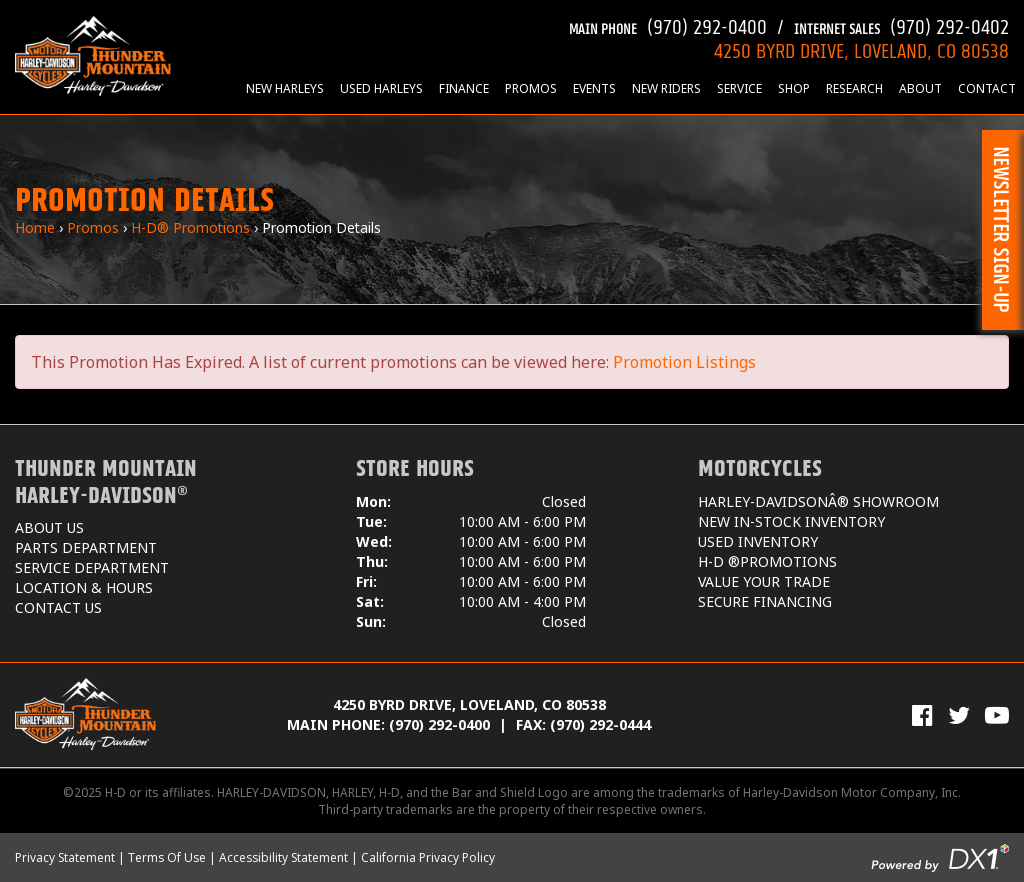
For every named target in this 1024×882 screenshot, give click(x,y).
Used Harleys (381, 88)
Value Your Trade (764, 581)
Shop (794, 88)
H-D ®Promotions (767, 561)
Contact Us (58, 607)
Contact (987, 88)
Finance (464, 88)
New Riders (666, 88)
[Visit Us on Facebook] (922, 715)
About (920, 88)
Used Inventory (758, 541)
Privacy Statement (65, 857)
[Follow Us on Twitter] (959, 715)
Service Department (92, 567)
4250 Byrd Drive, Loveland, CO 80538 (469, 704)
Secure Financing (765, 601)
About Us (49, 527)
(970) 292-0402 (901, 24)
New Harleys (285, 88)
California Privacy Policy (428, 857)
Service (739, 88)
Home (35, 227)
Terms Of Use (167, 857)
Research (854, 88)
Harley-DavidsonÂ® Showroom (818, 501)
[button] (1003, 230)
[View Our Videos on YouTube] (997, 715)
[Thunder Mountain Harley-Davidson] (93, 55)
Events (594, 88)
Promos (531, 88)
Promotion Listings (684, 362)
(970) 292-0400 (668, 24)
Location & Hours (84, 587)
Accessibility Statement (283, 857)
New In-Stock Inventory (791, 521)
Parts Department (86, 547)
